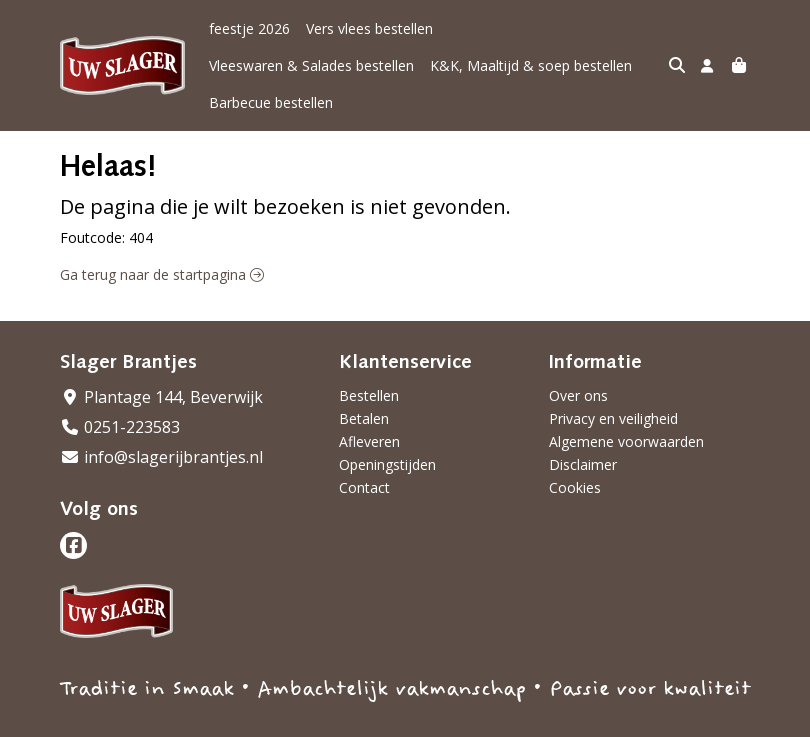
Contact (364, 450)
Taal (74, 718)
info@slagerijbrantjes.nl (161, 420)
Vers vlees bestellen (369, 28)
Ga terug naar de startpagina (162, 237)
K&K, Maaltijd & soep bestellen (310, 65)
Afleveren (369, 404)
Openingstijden (387, 427)
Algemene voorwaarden (626, 404)
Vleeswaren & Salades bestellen (551, 28)
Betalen (364, 381)
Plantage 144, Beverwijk (161, 360)
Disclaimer (583, 427)
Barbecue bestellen (489, 65)
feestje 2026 (249, 28)
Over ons (578, 358)
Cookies (575, 450)
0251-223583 (120, 390)
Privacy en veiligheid (613, 381)
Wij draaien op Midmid (673, 719)
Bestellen (369, 358)
